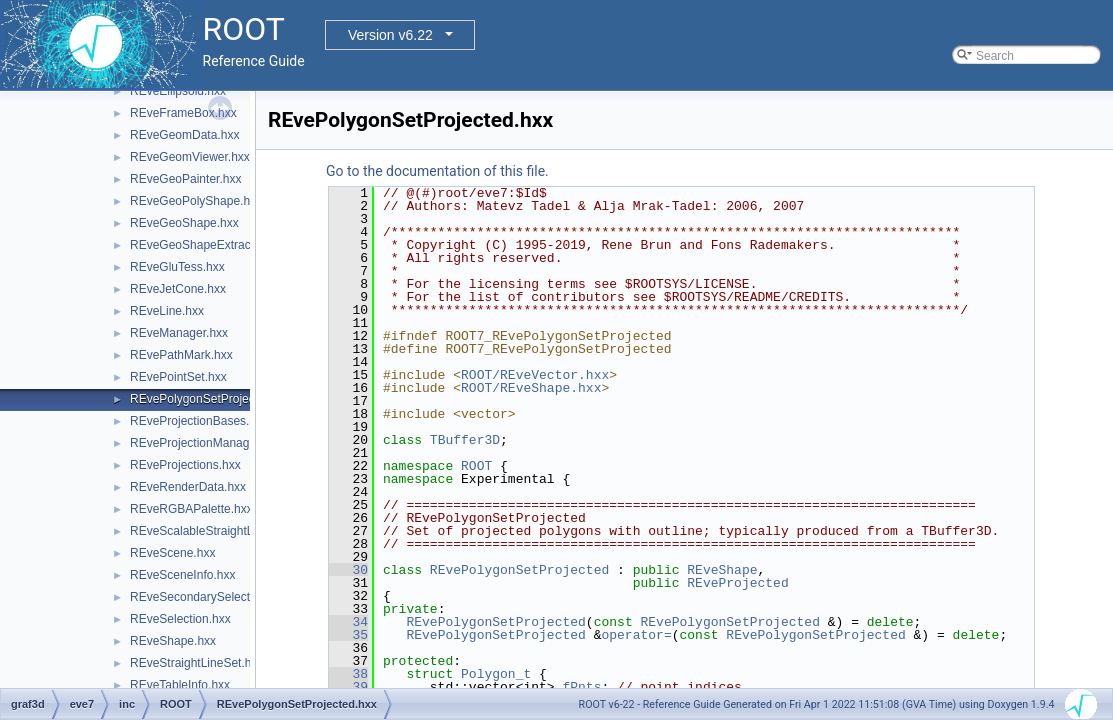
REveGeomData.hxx (184, 135)
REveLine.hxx (167, 311)
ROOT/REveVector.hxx (535, 375)
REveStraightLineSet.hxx (196, 663)
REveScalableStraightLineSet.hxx (219, 531)
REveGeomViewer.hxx (190, 157)
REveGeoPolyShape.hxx (196, 201)
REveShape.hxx (173, 641)
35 (348, 635)
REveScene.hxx (172, 553)
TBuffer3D (465, 440)
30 (348, 570)
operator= (636, 635)
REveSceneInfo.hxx (182, 575)
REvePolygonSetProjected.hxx (211, 399)
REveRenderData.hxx (188, 487)
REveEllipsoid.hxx (178, 91)
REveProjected (737, 583)
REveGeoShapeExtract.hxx (203, 245)
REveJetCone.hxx (178, 289)
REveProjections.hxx (185, 465)
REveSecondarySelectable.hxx (212, 597)
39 (348, 687)
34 (348, 622)
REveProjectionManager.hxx (205, 443)
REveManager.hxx (179, 333)
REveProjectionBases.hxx (199, 421)
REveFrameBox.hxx (183, 113)
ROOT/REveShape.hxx (531, 388)
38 (348, 674)
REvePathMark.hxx (181, 355)
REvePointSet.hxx (178, 377)
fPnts (581, 687)
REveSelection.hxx (180, 619)
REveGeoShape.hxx (184, 223)
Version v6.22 (390, 35)
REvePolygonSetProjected (519, 570)
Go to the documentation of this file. (437, 171)
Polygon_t (496, 674)
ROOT (476, 466)
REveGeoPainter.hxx (185, 179)
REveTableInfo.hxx (180, 685)
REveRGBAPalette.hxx (191, 509)
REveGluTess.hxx (177, 267)
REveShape (722, 570)
